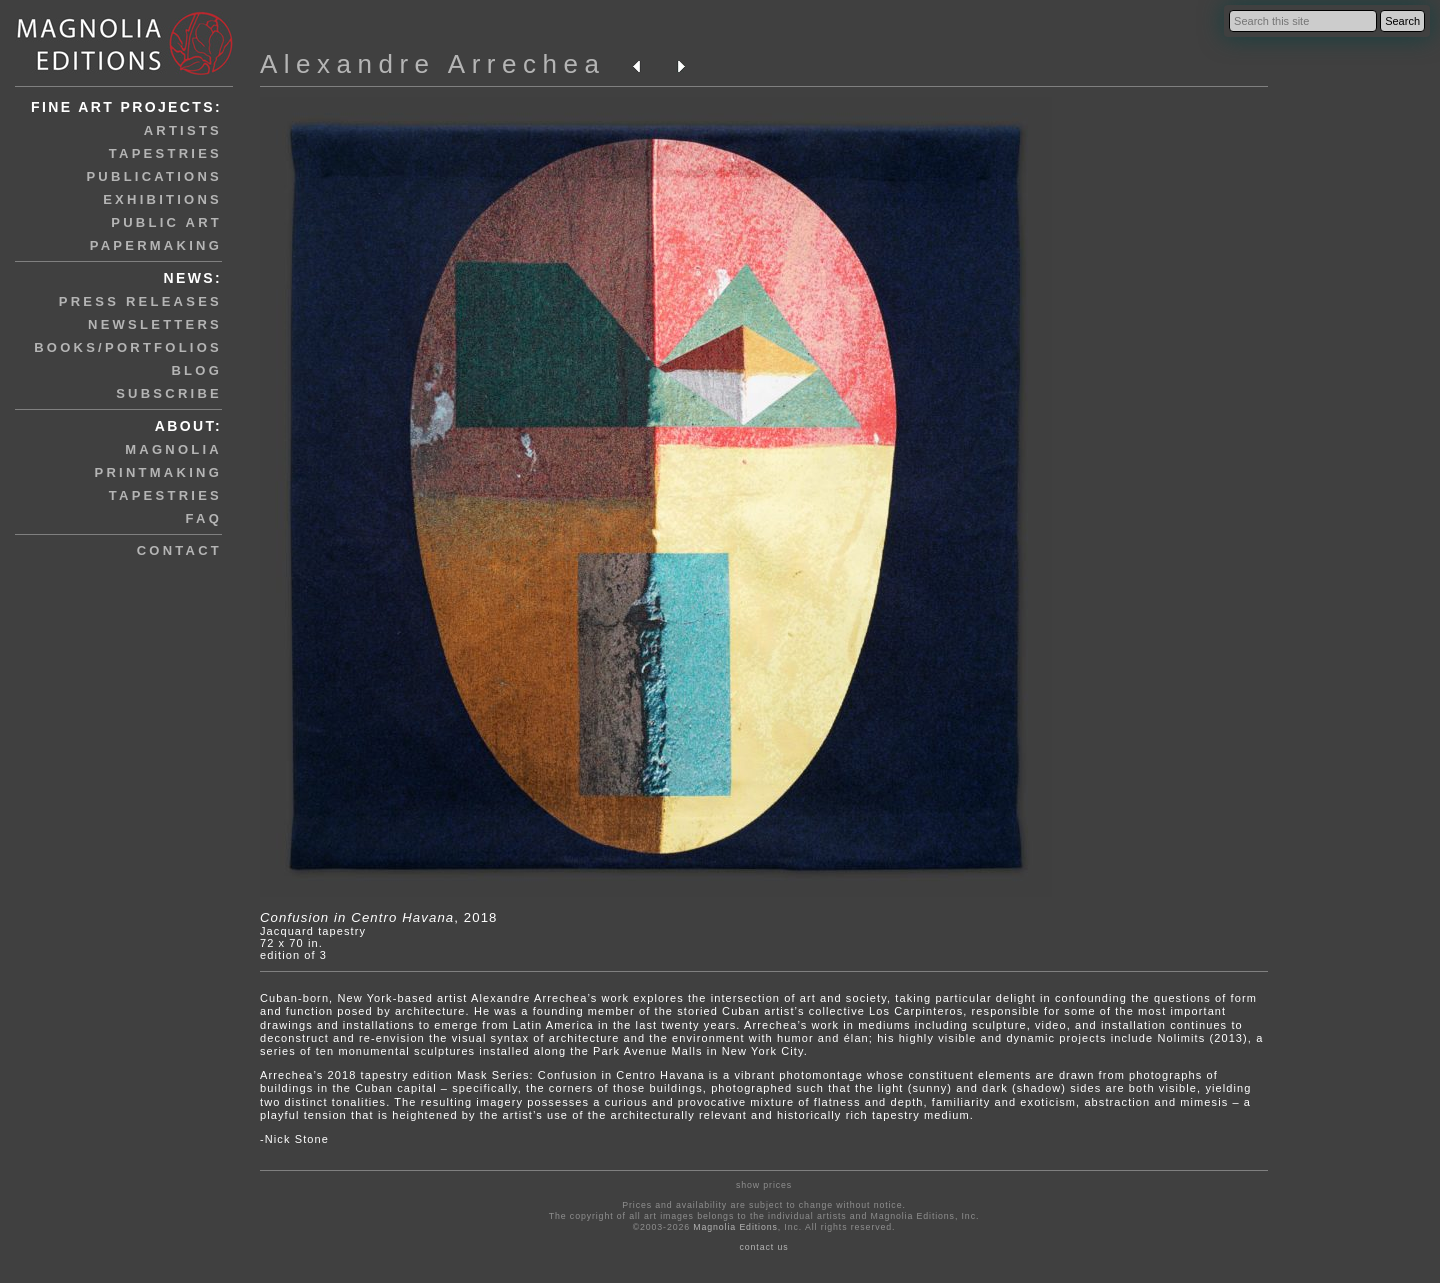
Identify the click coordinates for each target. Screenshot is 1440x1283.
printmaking (158, 472)
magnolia (173, 449)
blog (196, 370)
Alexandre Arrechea (432, 64)
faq (204, 518)
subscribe (169, 393)
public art (166, 222)
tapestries (165, 153)
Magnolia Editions (735, 1227)
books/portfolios (128, 347)
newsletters (155, 324)
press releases (140, 301)
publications (154, 176)
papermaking (156, 245)
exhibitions (162, 199)
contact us (764, 1247)
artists (183, 130)
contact (179, 550)
